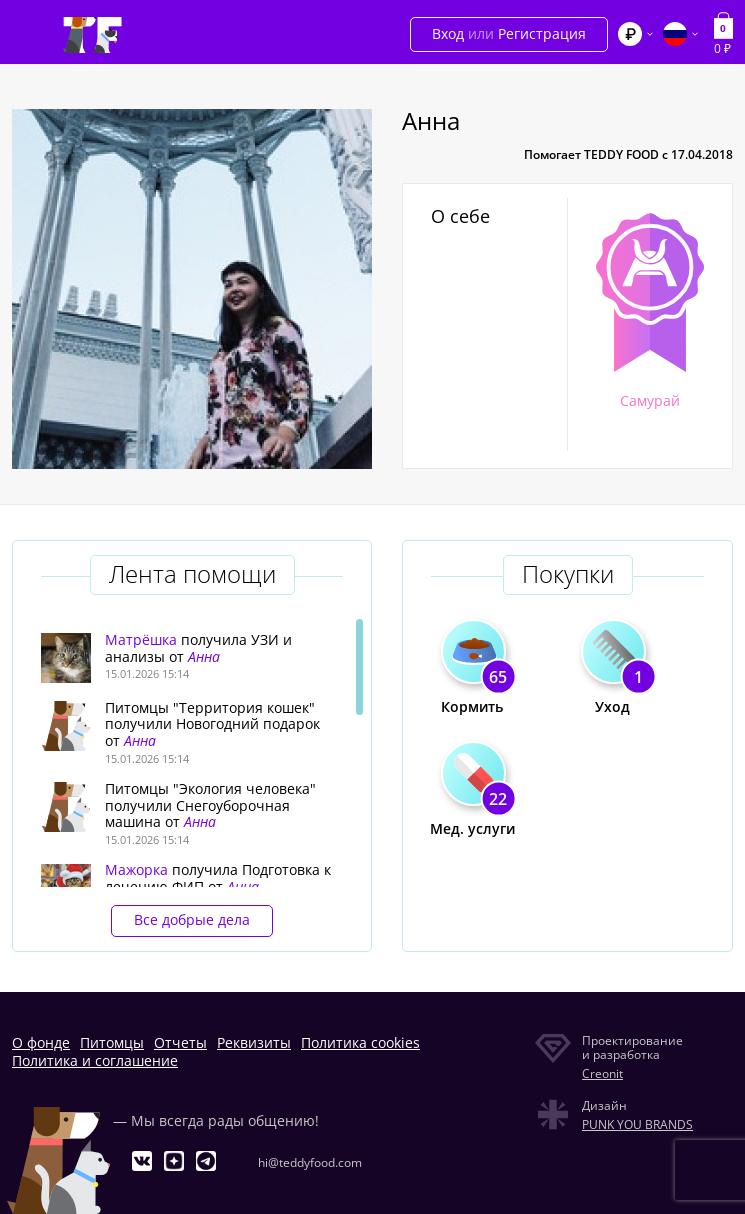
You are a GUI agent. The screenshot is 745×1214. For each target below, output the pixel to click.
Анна (204, 656)
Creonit (602, 1073)
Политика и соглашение (95, 1060)
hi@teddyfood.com (310, 1162)
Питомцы (112, 1042)
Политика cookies (360, 1042)
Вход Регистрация (509, 33)
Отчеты (180, 1042)
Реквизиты (254, 1042)
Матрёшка (141, 639)
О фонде (41, 1042)
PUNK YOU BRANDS (637, 1124)
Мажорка (136, 869)
